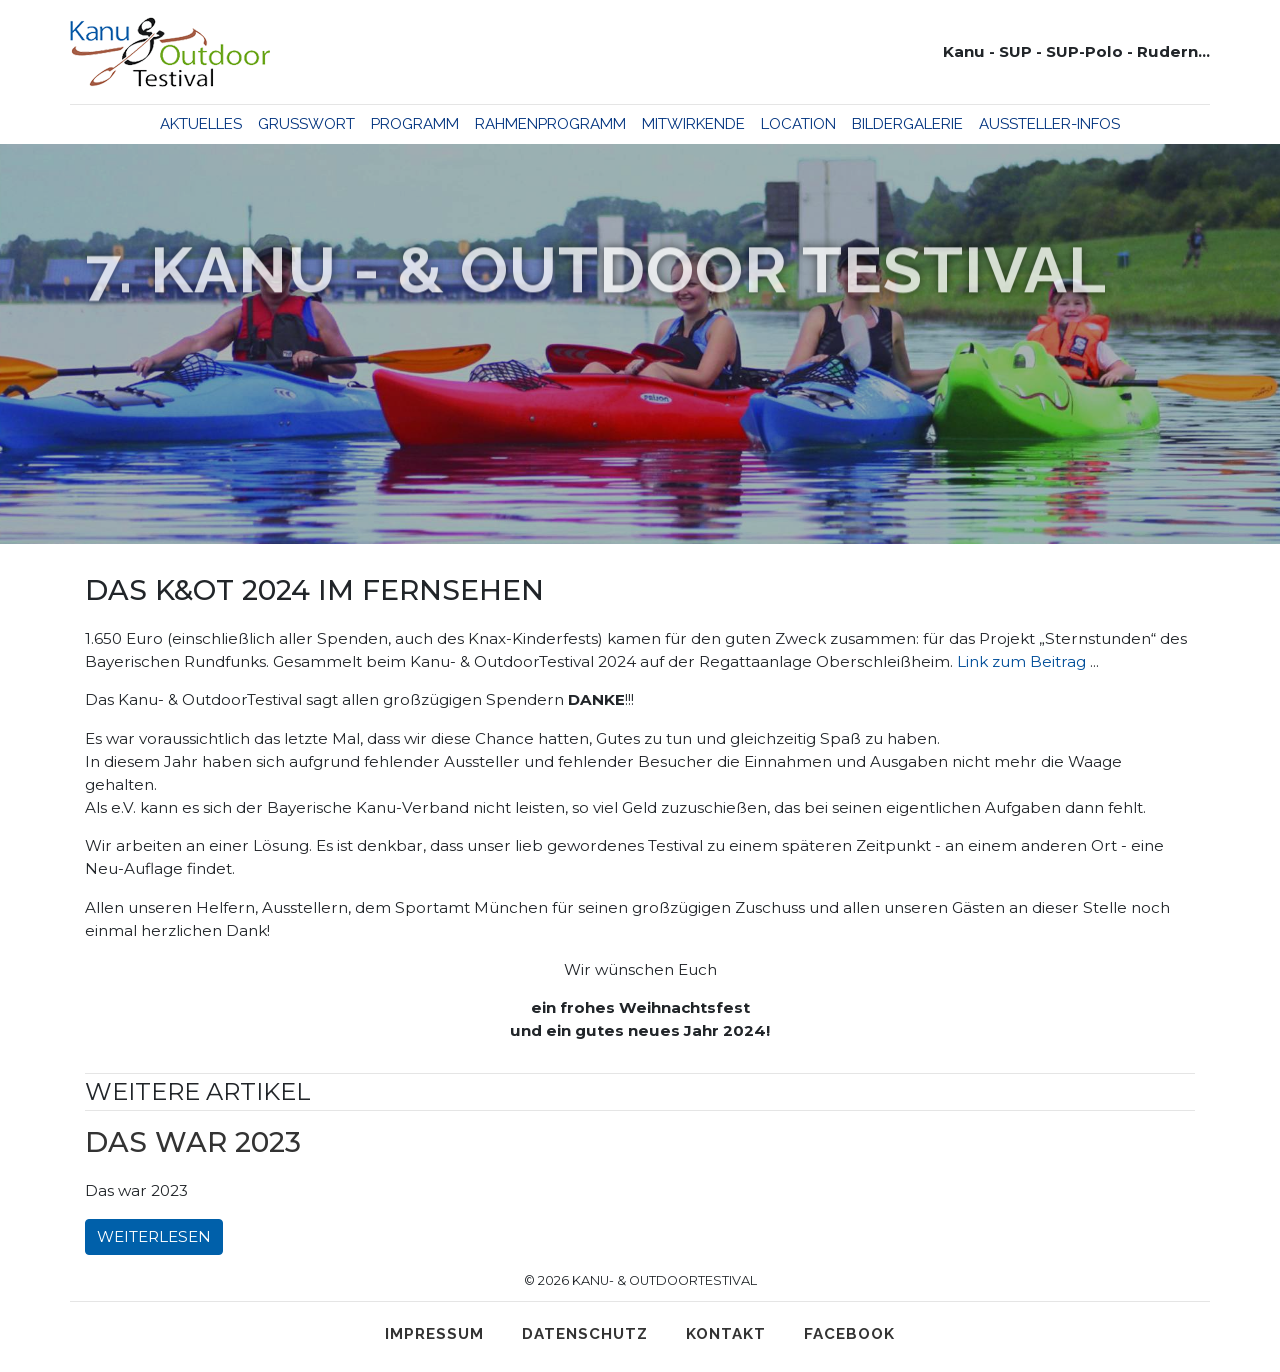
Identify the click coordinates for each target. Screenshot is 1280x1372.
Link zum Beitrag (1021, 661)
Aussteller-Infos (1049, 124)
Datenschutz (585, 1334)
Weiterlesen (154, 1236)
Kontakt (726, 1334)
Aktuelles (201, 124)
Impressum (434, 1334)
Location (798, 124)
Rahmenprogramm (550, 124)
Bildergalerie (907, 124)
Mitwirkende (693, 124)
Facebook (849, 1334)
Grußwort (306, 124)
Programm (415, 124)
